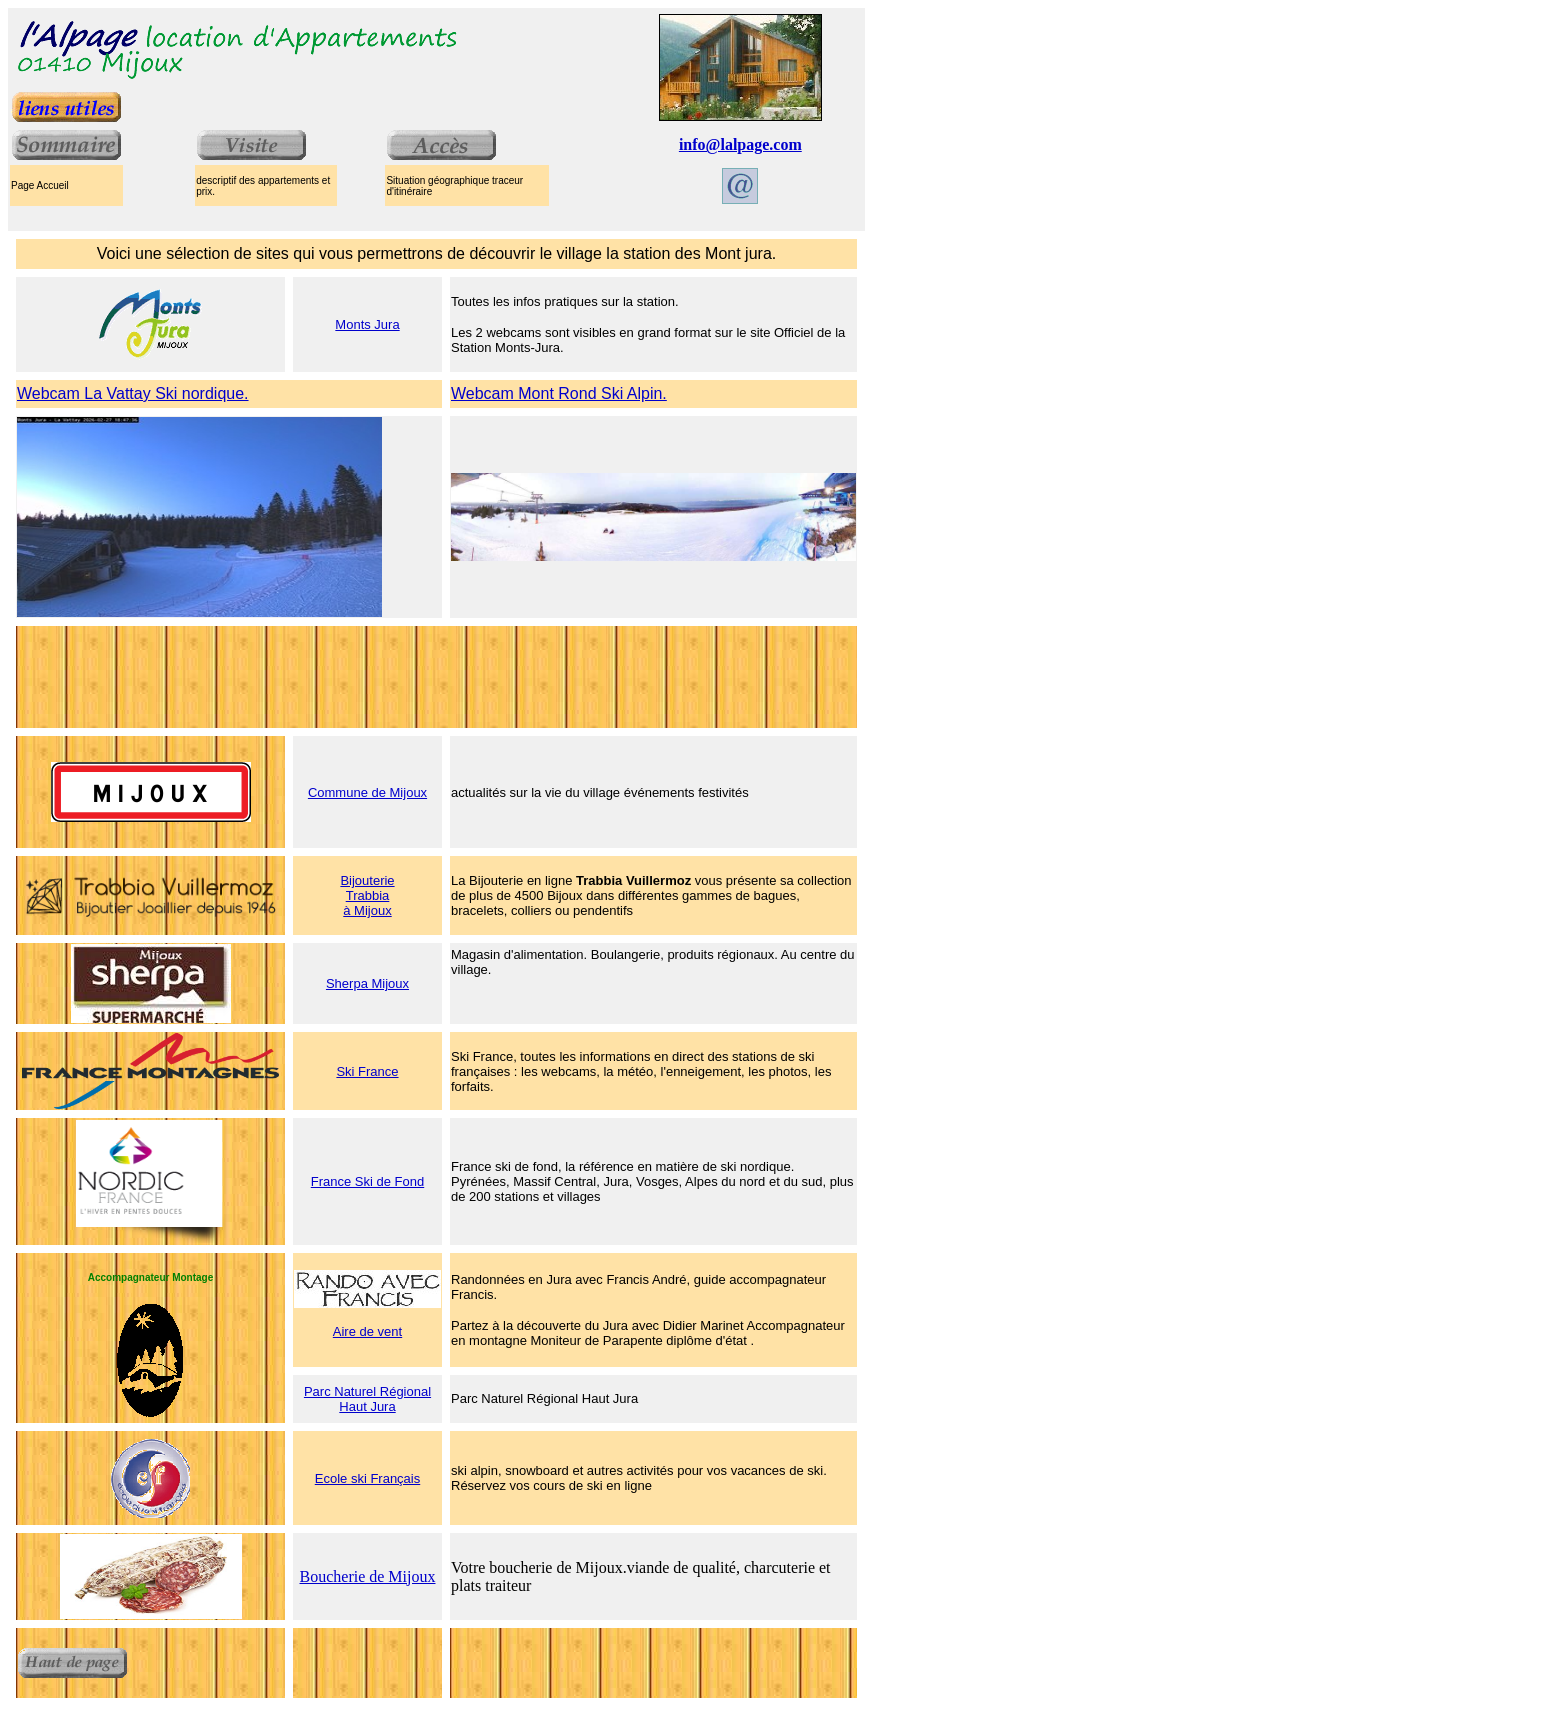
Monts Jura (367, 324)
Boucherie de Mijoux (368, 1576)
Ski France (367, 1071)
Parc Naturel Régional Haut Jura (367, 1399)
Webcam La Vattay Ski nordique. (133, 393)
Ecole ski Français (367, 1478)
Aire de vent (367, 1331)
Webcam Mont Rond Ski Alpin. (559, 393)
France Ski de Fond (367, 1181)
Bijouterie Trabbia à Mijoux (367, 895)
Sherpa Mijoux (367, 983)
